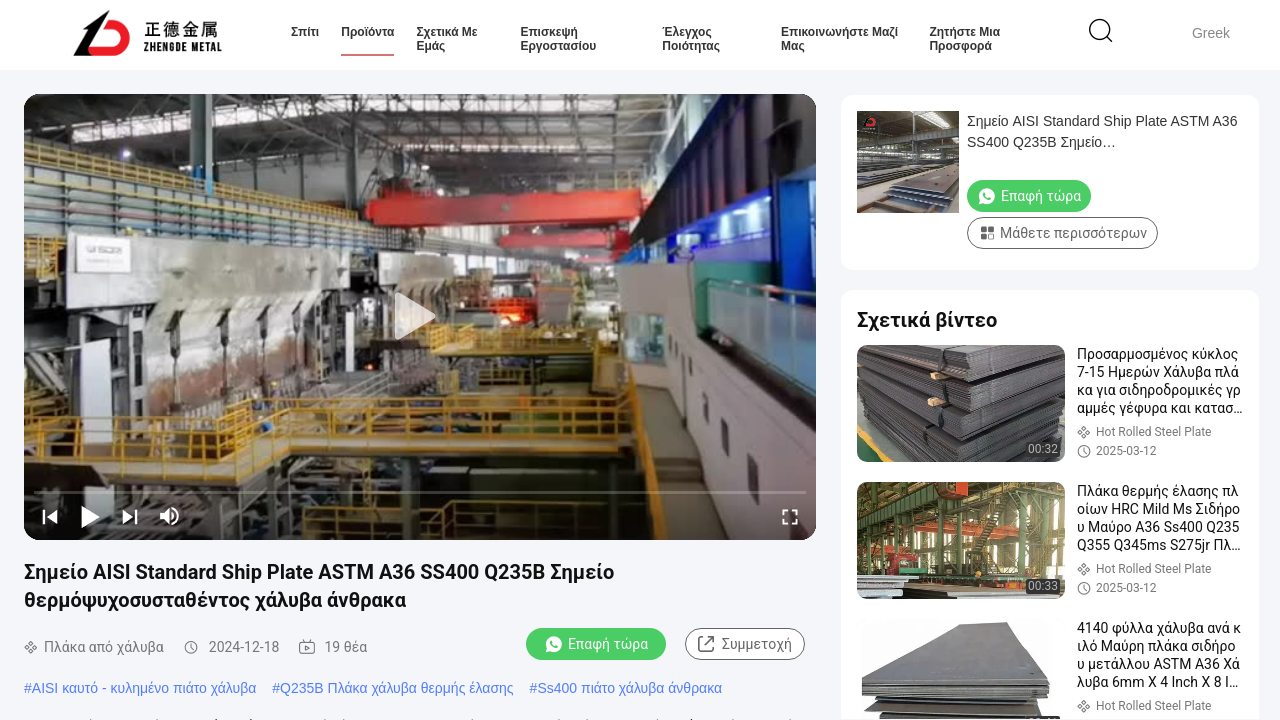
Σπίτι (305, 32)
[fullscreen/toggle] (790, 516)
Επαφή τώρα (596, 644)
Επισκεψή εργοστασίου (558, 39)
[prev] (50, 516)
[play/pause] (90, 516)
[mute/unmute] (170, 516)
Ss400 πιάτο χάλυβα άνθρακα (629, 688)
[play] (420, 317)
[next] (130, 516)
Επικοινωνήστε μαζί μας (839, 39)
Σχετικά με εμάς (446, 39)
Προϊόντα (367, 32)
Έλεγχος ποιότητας (691, 39)
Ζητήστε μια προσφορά (964, 39)
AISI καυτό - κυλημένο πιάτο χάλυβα (144, 688)
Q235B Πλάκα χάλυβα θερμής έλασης (396, 688)
